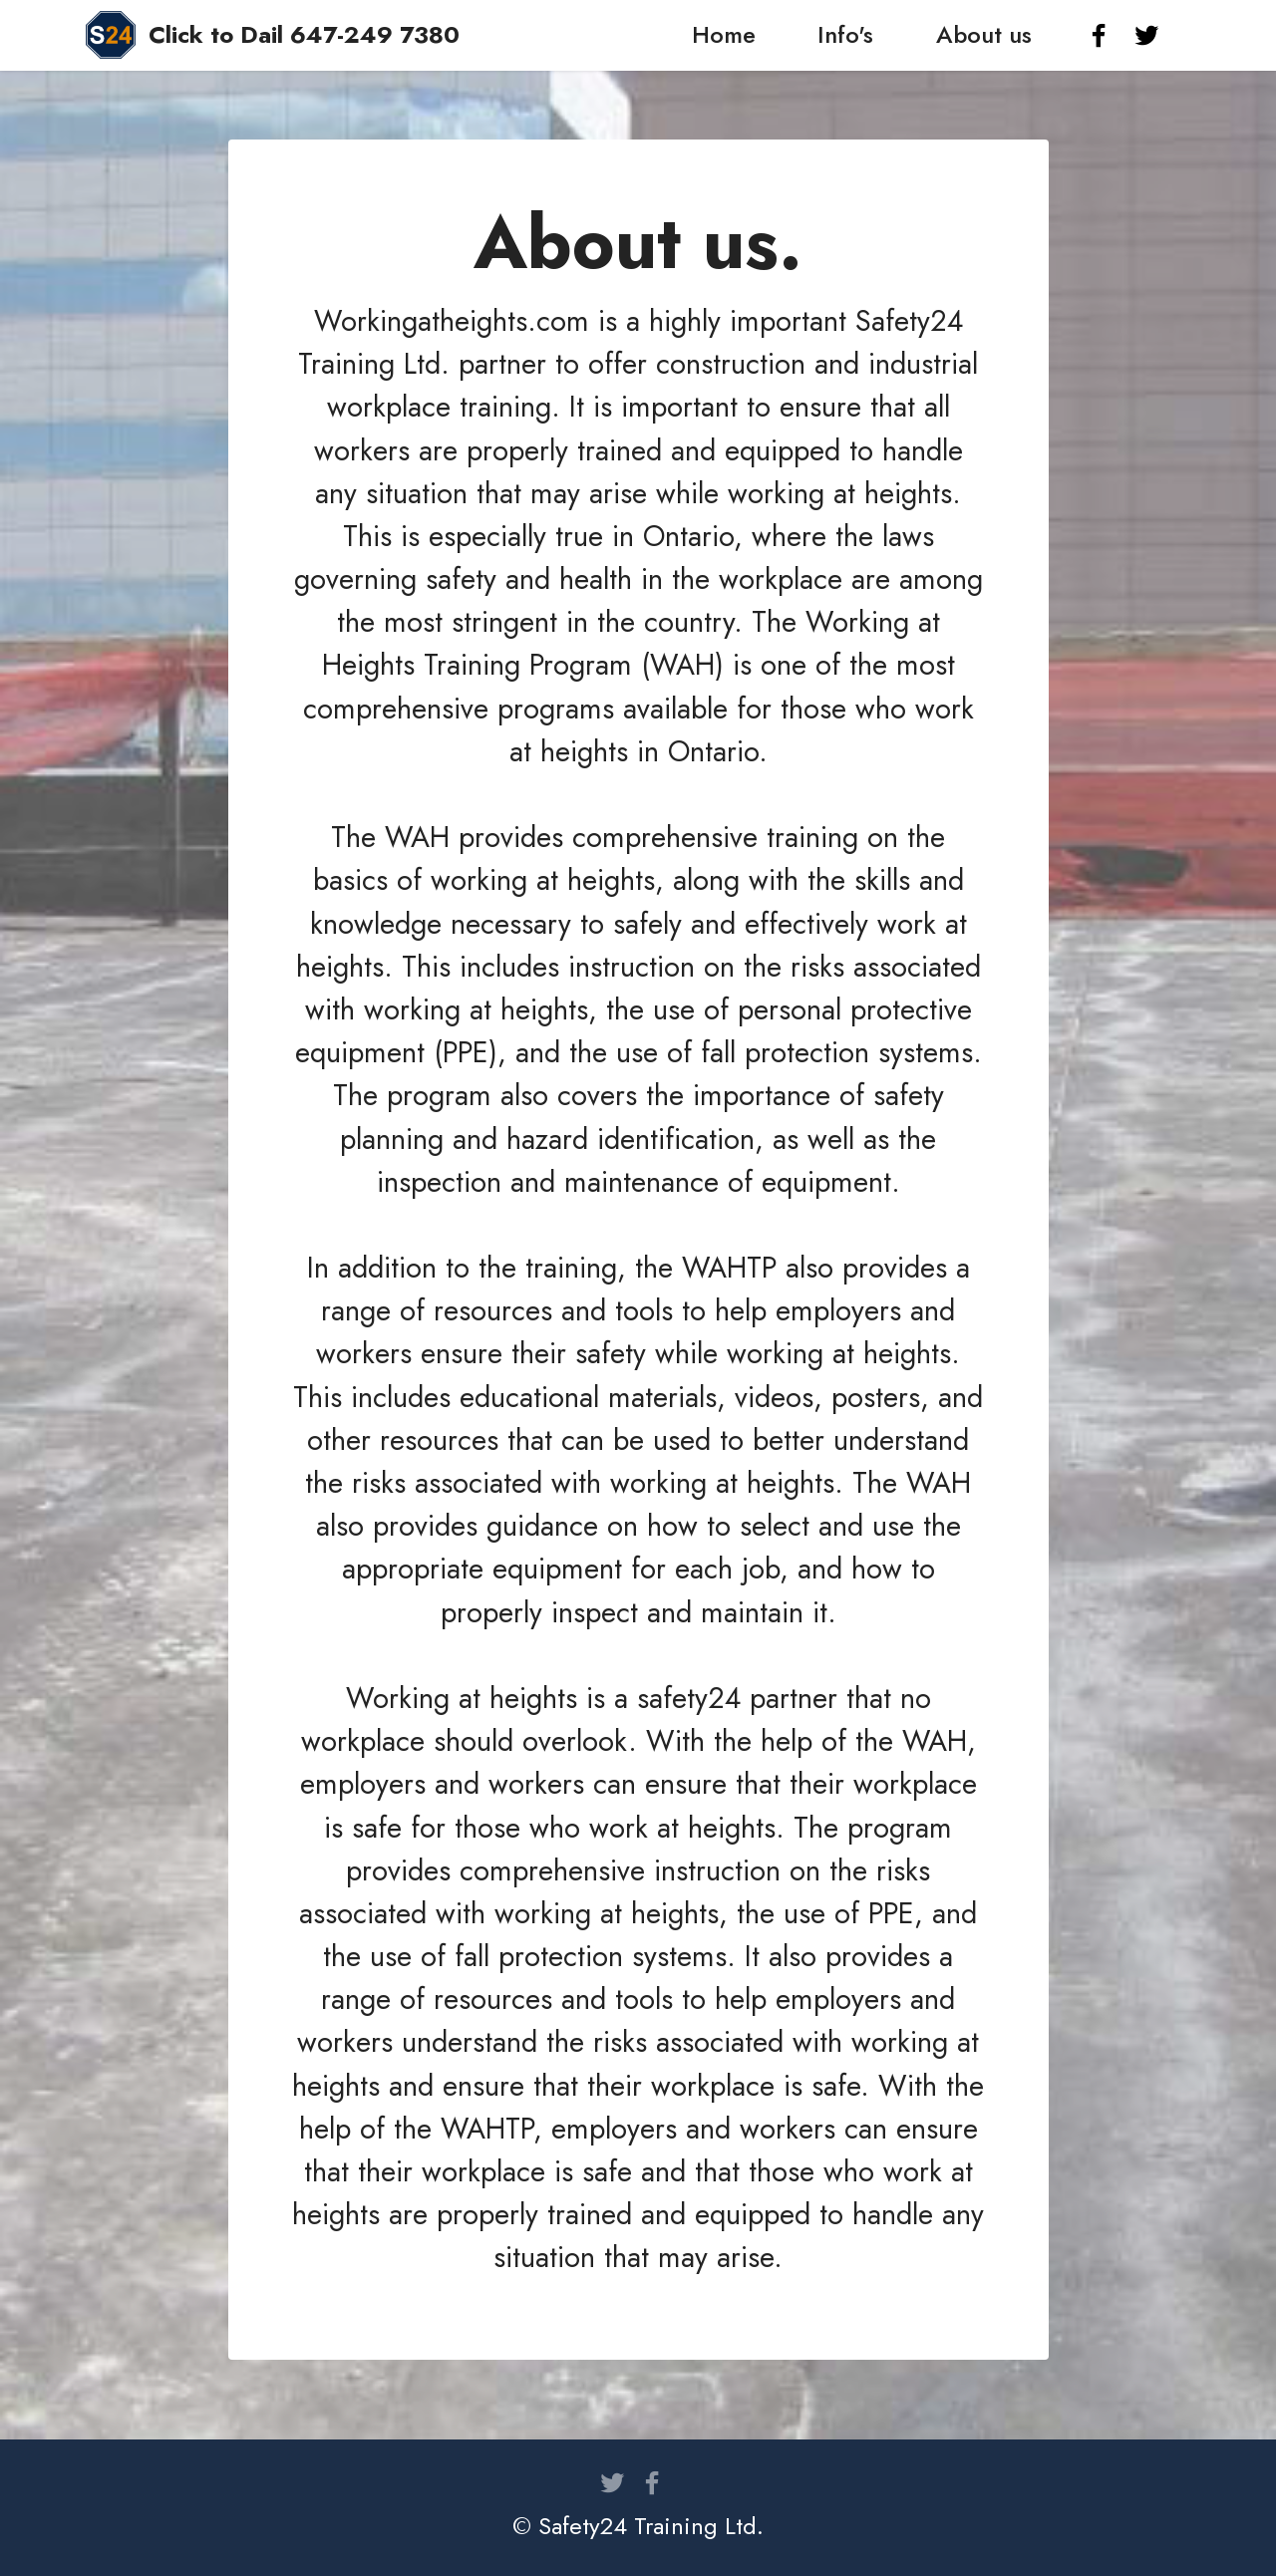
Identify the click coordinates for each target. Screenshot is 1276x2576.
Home (724, 34)
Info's (845, 34)
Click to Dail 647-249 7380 (304, 35)
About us (984, 34)
